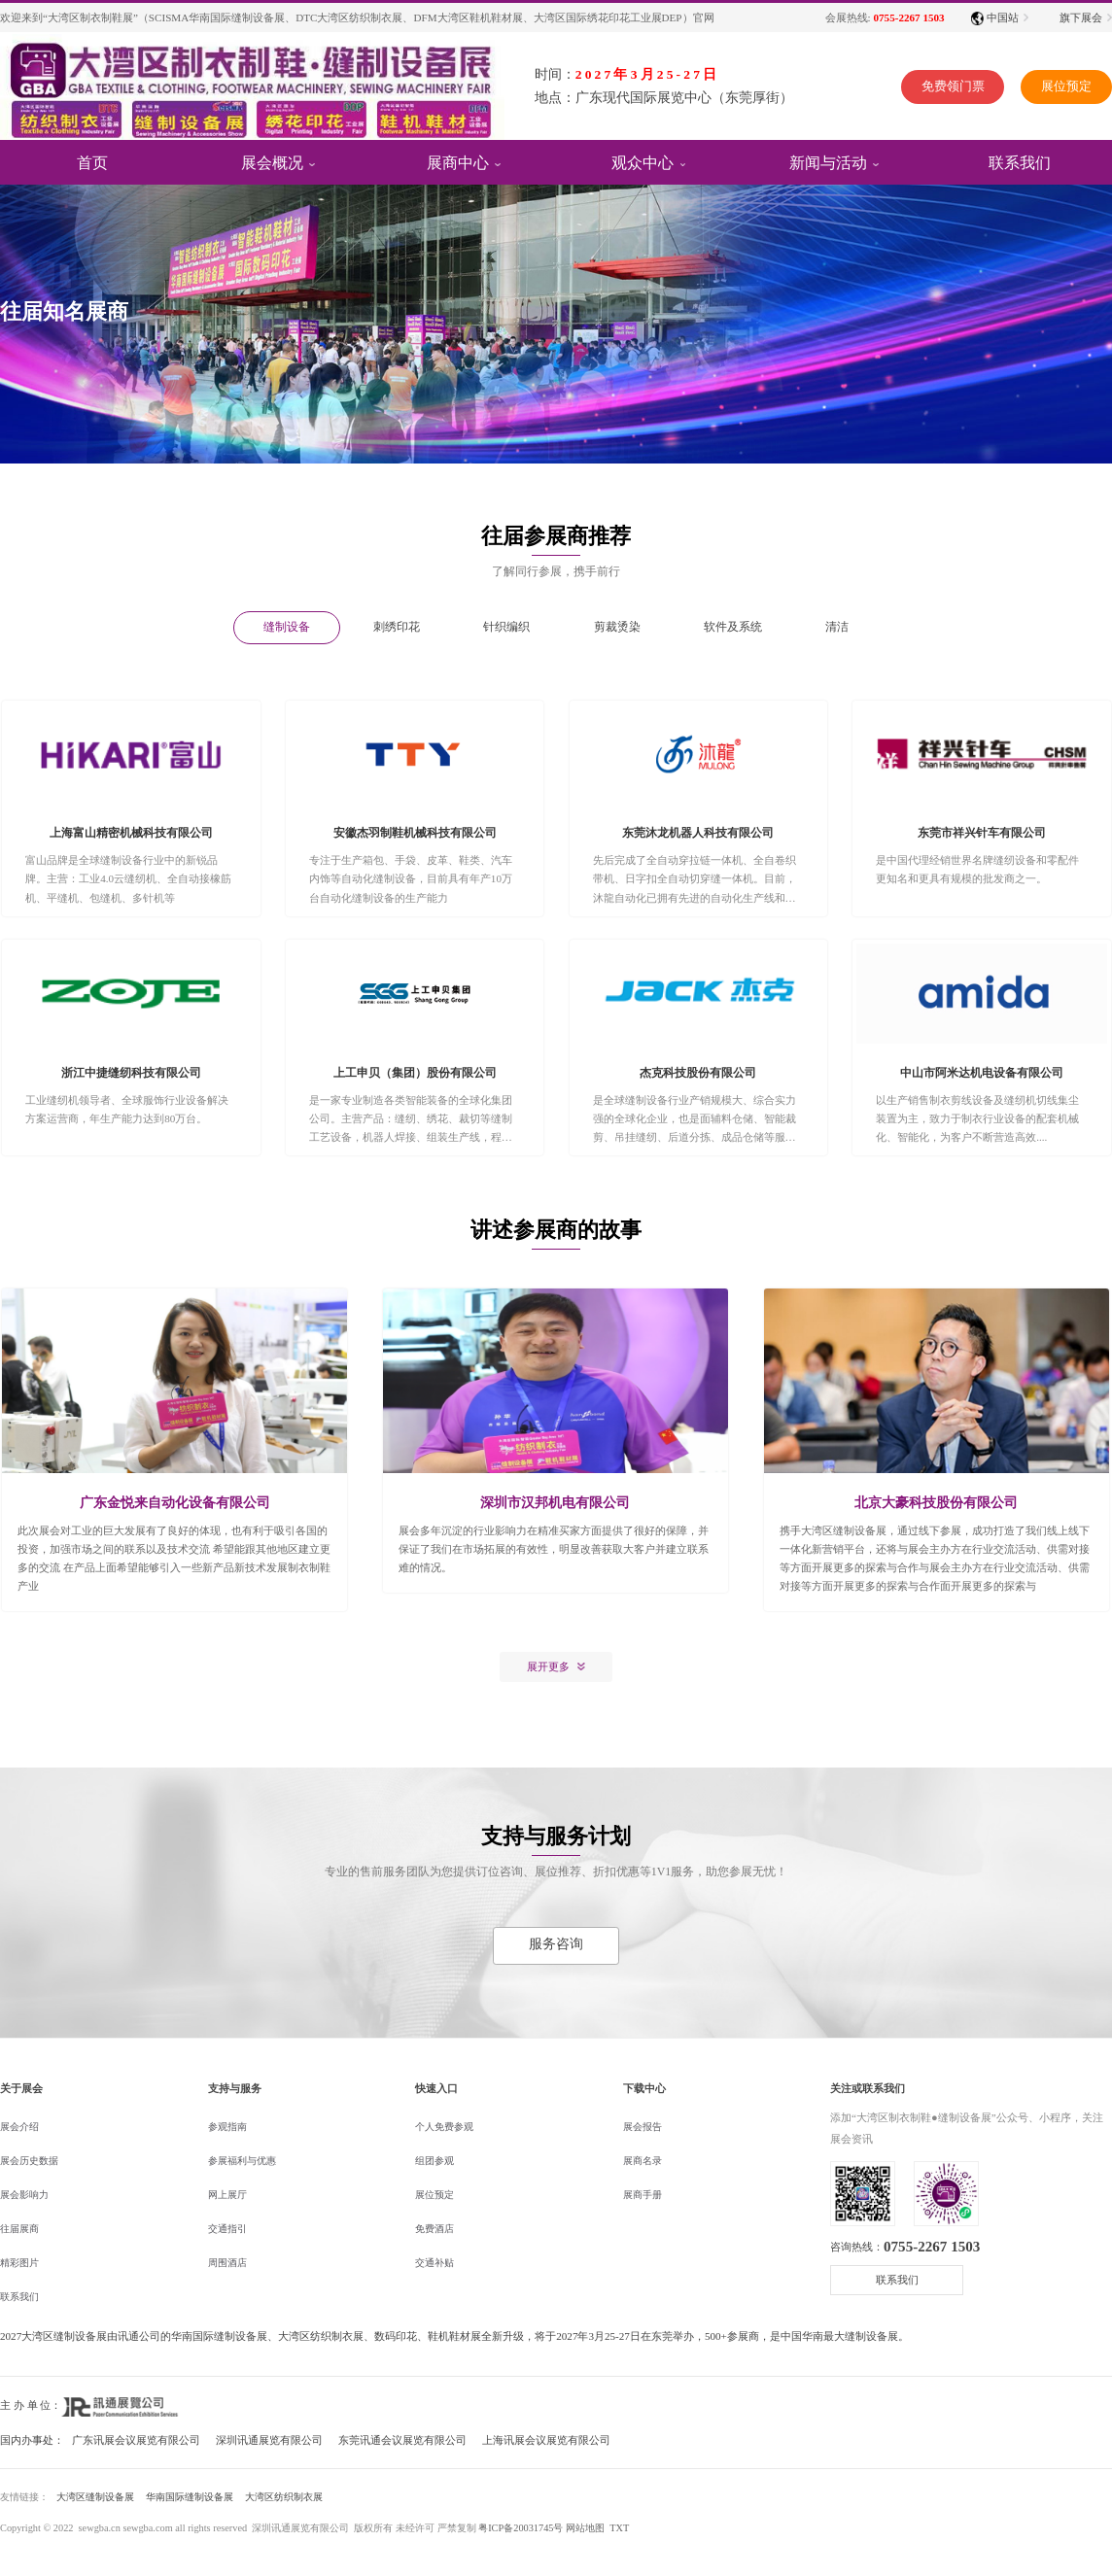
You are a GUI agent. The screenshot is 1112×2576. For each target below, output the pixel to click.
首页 (92, 162)
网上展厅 (227, 2194)
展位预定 (1061, 88)
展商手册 (642, 2194)
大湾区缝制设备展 (95, 2496)
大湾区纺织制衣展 (284, 2496)
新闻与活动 (828, 162)
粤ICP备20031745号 (520, 2528)
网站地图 (585, 2528)
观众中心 (642, 162)
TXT (619, 2528)
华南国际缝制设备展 (189, 2496)
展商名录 (642, 2160)
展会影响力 (24, 2194)
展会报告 (642, 2126)
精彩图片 (19, 2262)
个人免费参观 (444, 2126)
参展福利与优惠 (242, 2160)
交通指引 (227, 2228)
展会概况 (272, 162)
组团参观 (434, 2160)
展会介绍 (19, 2126)
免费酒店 (434, 2228)
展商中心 (458, 162)
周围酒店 (227, 2262)
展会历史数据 (29, 2160)
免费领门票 (936, 88)
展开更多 (548, 1666)
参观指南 (227, 2126)
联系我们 (19, 2296)
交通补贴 (434, 2262)
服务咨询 (556, 1944)
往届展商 (19, 2228)
